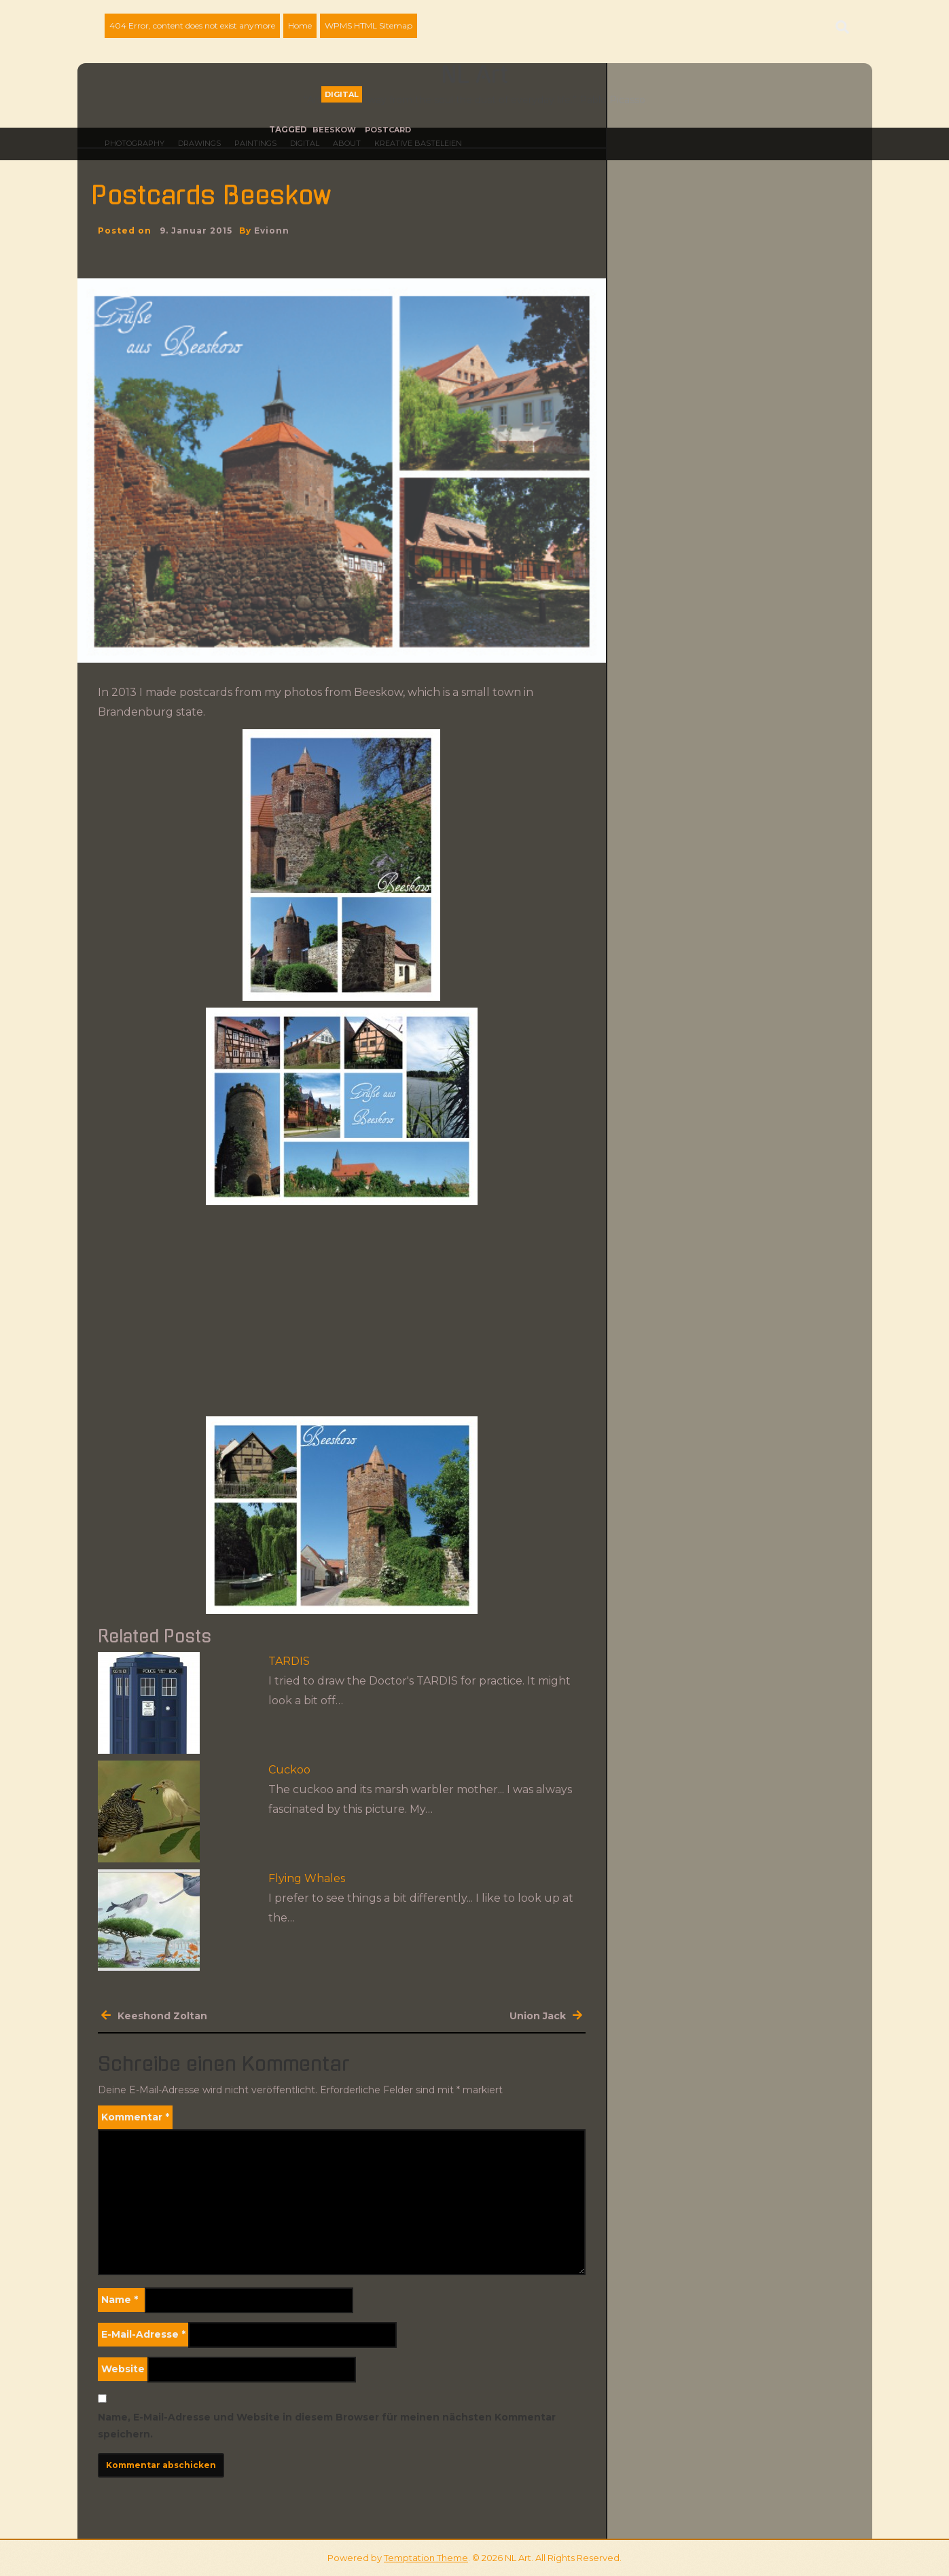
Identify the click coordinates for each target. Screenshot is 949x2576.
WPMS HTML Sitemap (368, 25)
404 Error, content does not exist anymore (192, 25)
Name (119, 2300)
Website (123, 2369)
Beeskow (334, 129)
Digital (342, 94)
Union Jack (537, 2016)
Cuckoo (289, 1769)
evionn (271, 230)
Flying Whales (306, 1878)
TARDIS (289, 1661)
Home (300, 25)
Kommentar (135, 2117)
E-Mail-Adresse (143, 2334)
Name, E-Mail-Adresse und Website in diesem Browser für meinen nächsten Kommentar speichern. (327, 2425)
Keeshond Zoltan (162, 2016)
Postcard (388, 129)
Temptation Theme (426, 2557)
